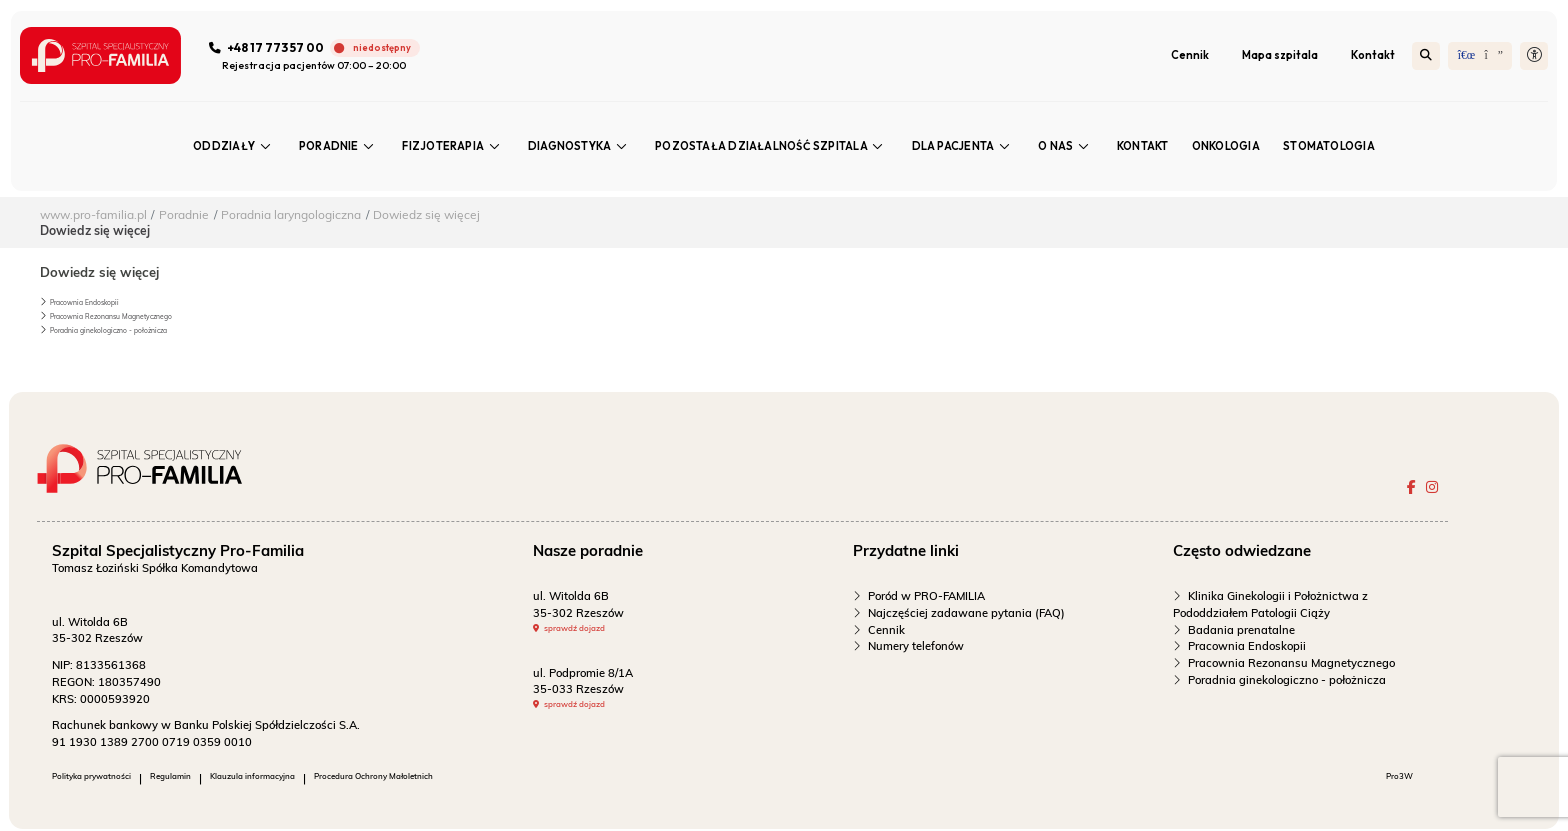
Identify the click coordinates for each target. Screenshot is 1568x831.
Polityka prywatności (107, 781)
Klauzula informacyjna (319, 781)
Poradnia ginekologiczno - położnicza (129, 329)
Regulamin (211, 781)
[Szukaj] (1425, 57)
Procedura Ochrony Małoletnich (481, 781)
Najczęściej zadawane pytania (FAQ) (966, 615)
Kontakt (1372, 56)
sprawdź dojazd (589, 632)
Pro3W (1388, 781)
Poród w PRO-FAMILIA (926, 598)
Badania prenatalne (1241, 632)
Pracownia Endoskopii (97, 301)
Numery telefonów (916, 649)
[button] (1533, 57)
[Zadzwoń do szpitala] (318, 49)
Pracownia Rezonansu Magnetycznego (133, 315)
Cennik (1189, 56)
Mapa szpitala (1279, 56)
